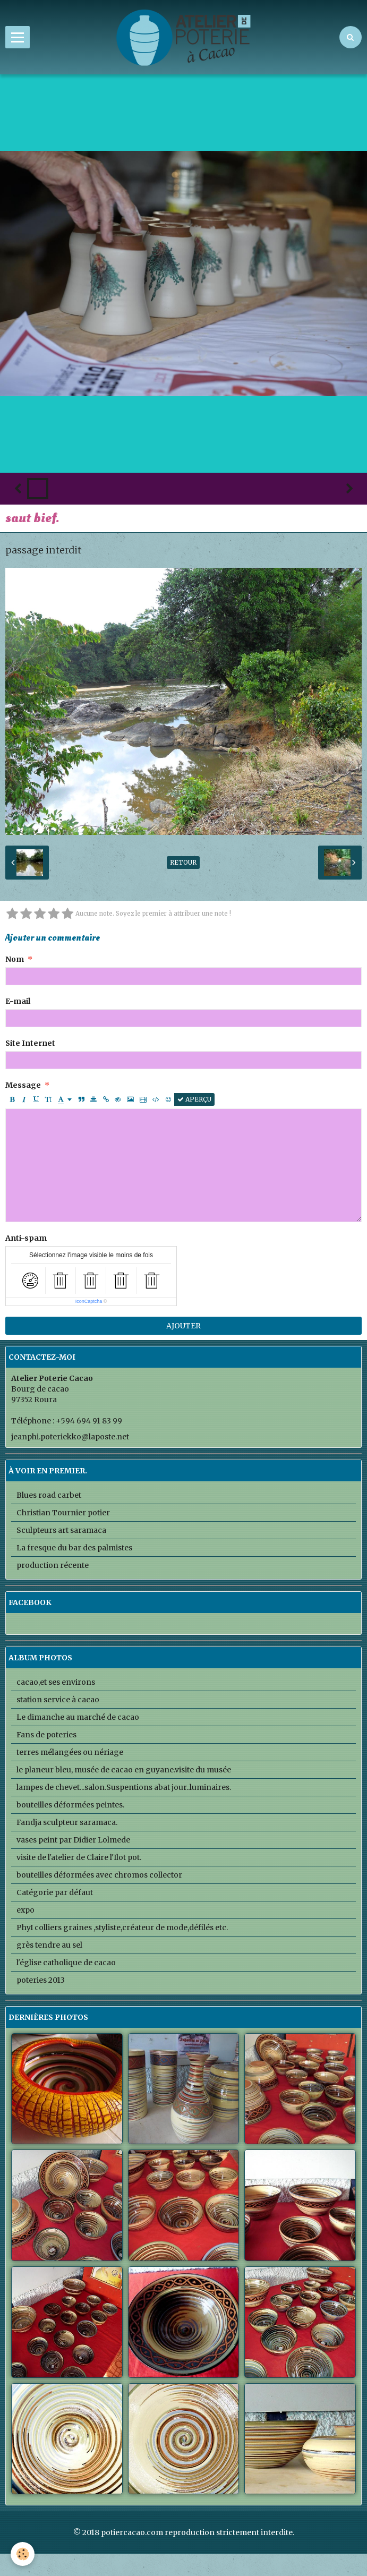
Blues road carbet (48, 1495)
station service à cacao (57, 1699)
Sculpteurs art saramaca (61, 1530)
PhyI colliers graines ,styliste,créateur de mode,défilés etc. (122, 1927)
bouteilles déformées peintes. (70, 1805)
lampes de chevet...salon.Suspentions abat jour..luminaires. (123, 1787)
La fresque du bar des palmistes (74, 1548)
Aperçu (194, 1099)
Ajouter (183, 1325)
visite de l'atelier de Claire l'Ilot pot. (78, 1857)
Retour (183, 862)
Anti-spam (26, 1238)
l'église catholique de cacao (66, 1962)
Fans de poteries (46, 1734)
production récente (52, 1565)
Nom (14, 959)
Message (23, 1085)
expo (25, 1910)
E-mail (17, 1001)
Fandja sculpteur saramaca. (66, 1822)
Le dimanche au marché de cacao (77, 1717)
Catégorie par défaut (54, 1892)
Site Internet (30, 1043)
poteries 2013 (40, 1980)
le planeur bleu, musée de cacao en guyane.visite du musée (123, 1770)
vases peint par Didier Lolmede (73, 1840)
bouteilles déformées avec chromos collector (99, 1875)
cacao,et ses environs (55, 1682)
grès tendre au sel (49, 1945)
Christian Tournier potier (63, 1512)
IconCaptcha (89, 1301)
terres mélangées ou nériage (69, 1752)
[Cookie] (23, 2554)
